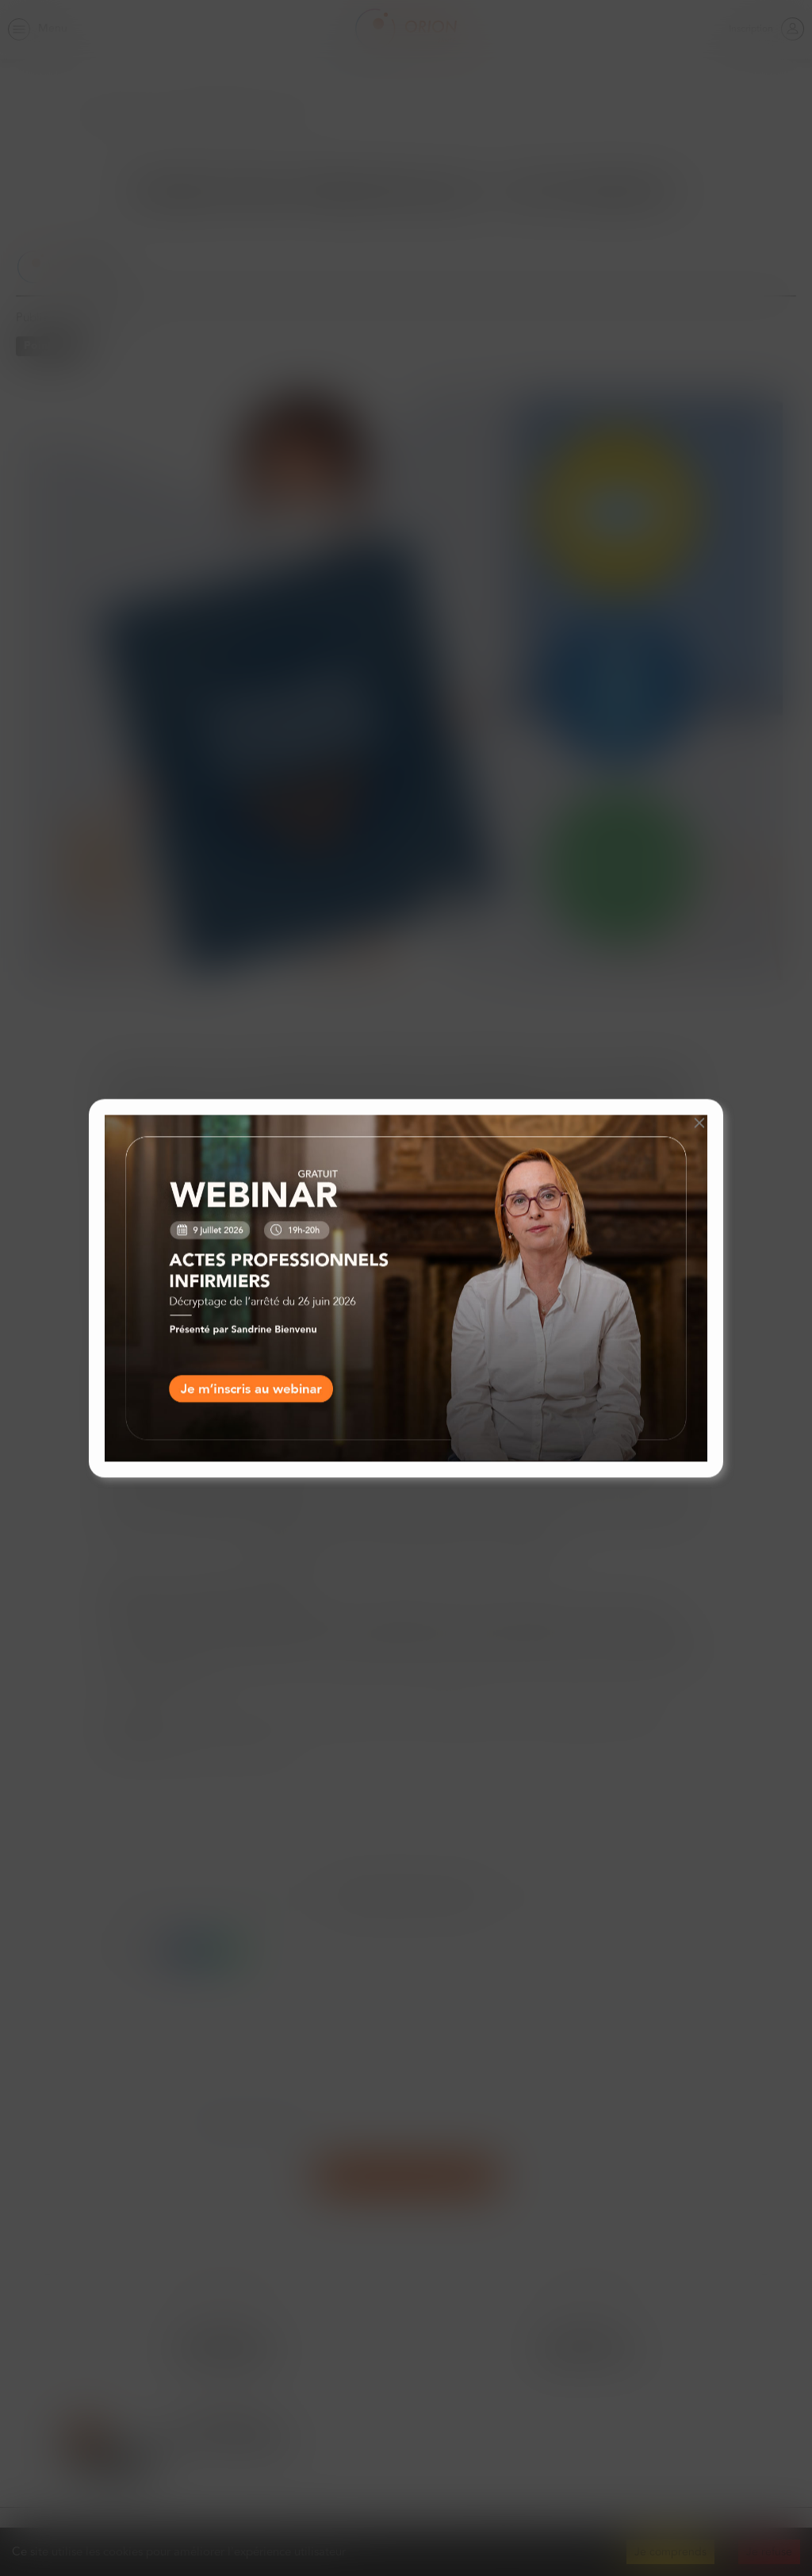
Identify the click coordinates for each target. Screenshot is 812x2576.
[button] (699, 1123)
